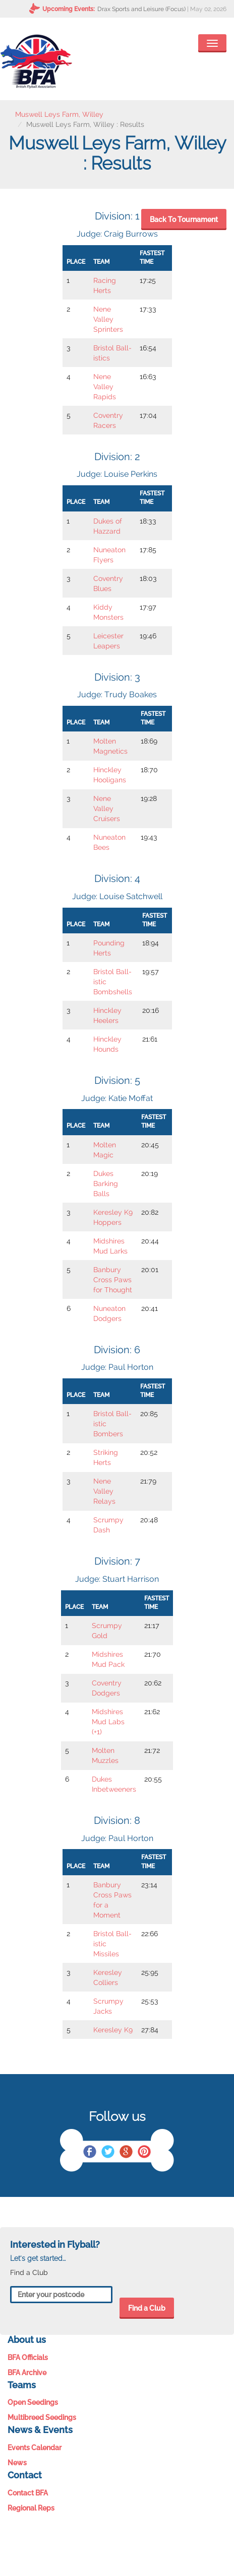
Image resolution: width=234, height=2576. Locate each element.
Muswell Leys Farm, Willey (59, 114)
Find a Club (146, 2308)
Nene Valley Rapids (104, 387)
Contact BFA (28, 2493)
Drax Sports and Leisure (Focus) (141, 9)
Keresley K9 (113, 2030)
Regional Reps (31, 2508)
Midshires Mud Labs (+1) (108, 1722)
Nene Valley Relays (104, 1491)
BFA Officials (28, 2357)
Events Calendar (35, 2448)
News (17, 2463)
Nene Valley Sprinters (108, 319)
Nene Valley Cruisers (106, 808)
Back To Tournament (184, 219)
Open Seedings (33, 2402)
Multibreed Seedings (42, 2417)
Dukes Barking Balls (105, 1183)
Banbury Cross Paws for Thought (112, 1280)
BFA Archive (27, 2373)
